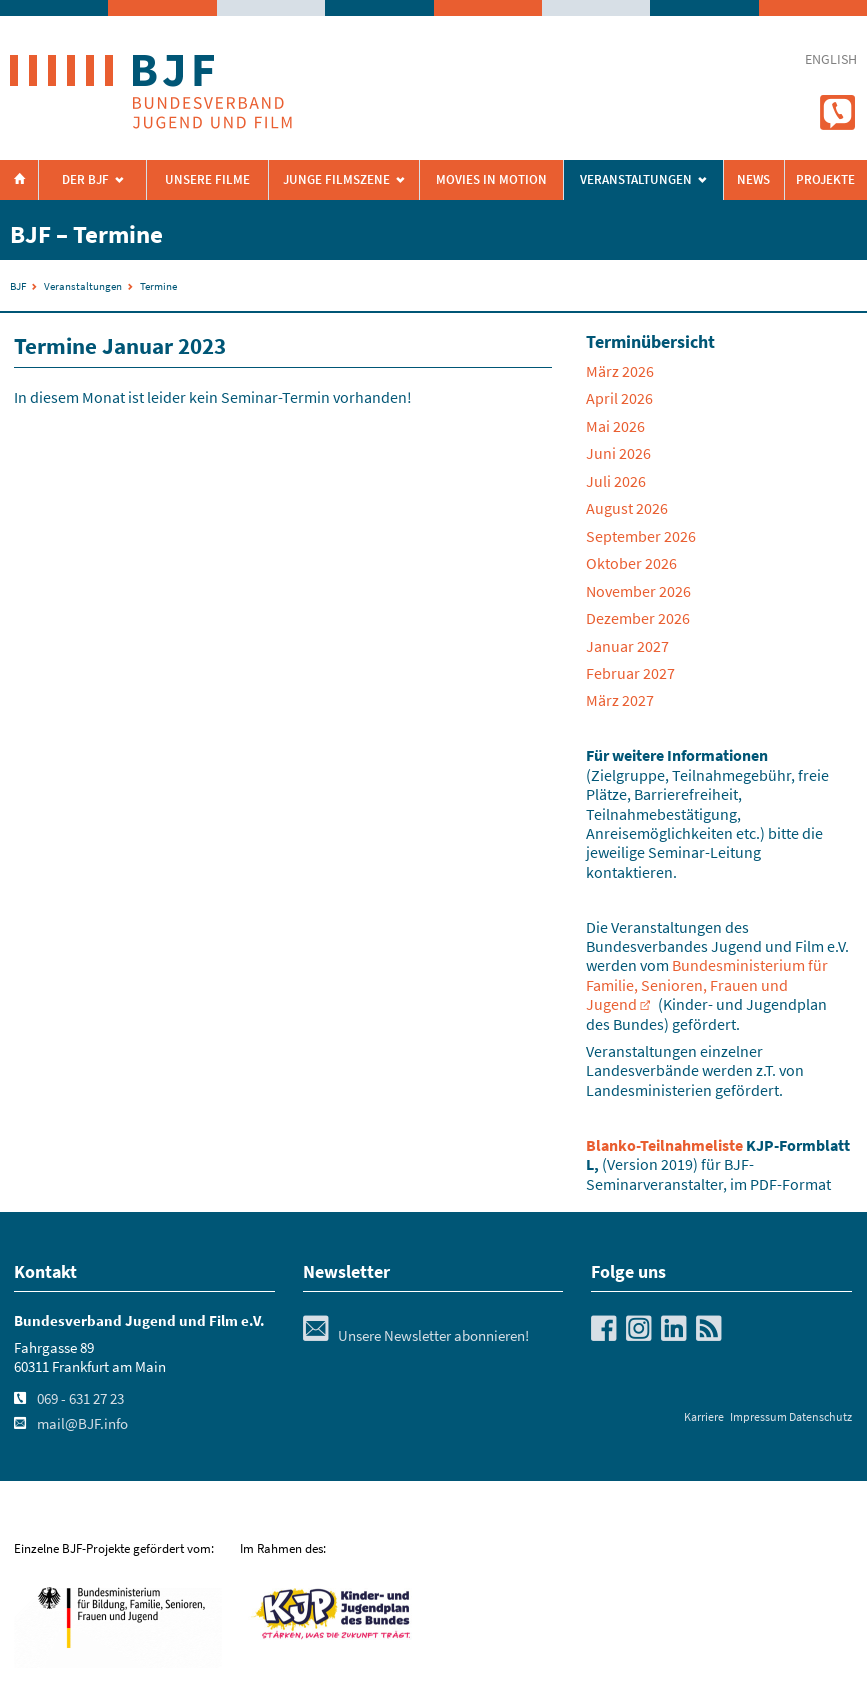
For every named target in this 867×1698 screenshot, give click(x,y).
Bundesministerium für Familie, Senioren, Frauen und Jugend (707, 984)
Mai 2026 (615, 426)
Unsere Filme (207, 179)
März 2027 (620, 700)
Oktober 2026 (631, 563)
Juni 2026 (618, 453)
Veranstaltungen (83, 286)
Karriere (704, 1416)
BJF (18, 286)
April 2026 (619, 398)
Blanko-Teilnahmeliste (664, 1145)
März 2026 (620, 371)
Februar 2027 (630, 673)
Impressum (758, 1416)
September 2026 (641, 536)
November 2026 (638, 591)
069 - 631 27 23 (80, 1399)
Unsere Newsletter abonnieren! (416, 1336)
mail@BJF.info (82, 1424)
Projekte (825, 179)
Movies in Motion (491, 179)
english (831, 59)
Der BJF (85, 179)
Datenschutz (820, 1416)
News (753, 179)
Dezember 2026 (638, 618)
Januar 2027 (627, 646)
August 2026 (627, 508)
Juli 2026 (616, 481)
